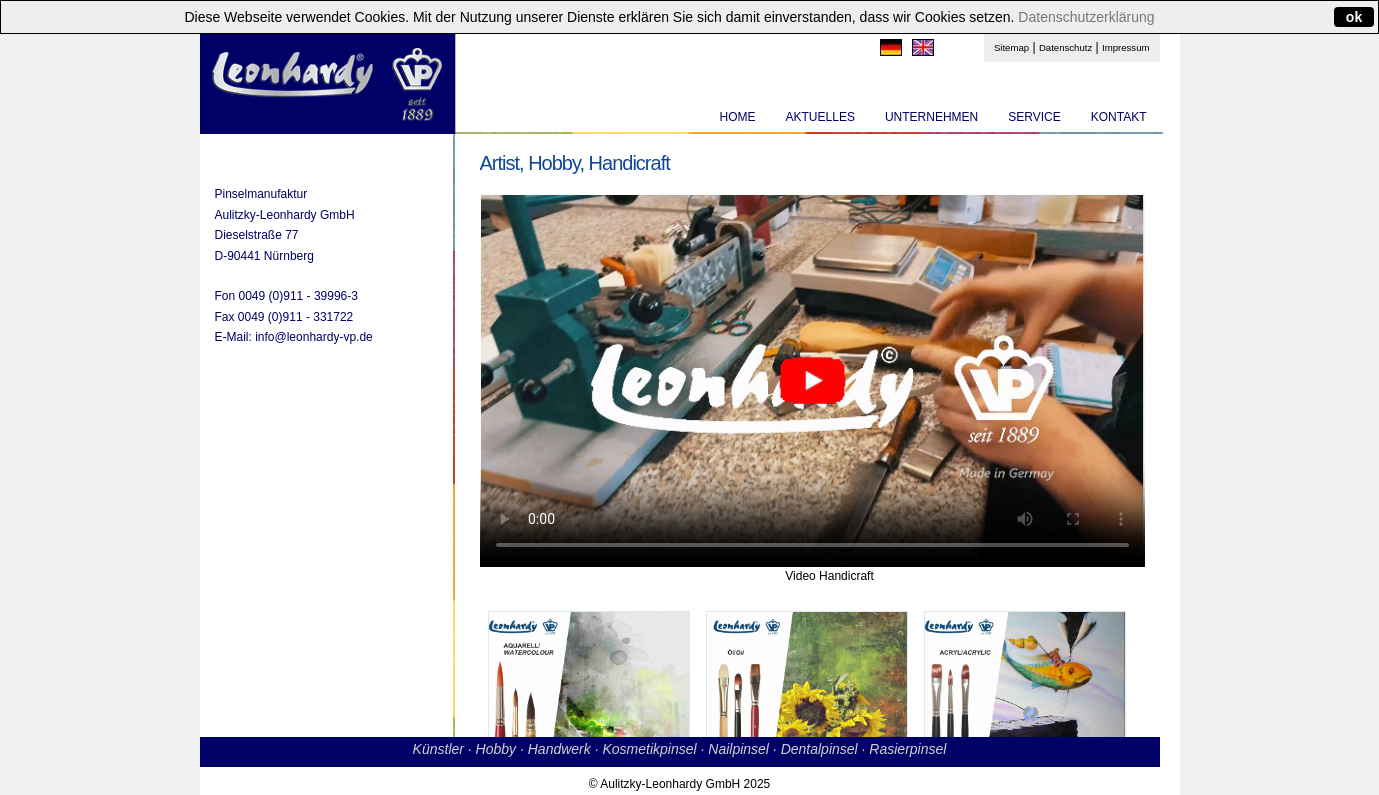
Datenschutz (1065, 47)
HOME (738, 117)
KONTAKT (1119, 117)
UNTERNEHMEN (931, 117)
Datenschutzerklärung (1086, 17)
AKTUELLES (820, 117)
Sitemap (1011, 47)
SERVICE (1034, 117)
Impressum (1125, 47)
